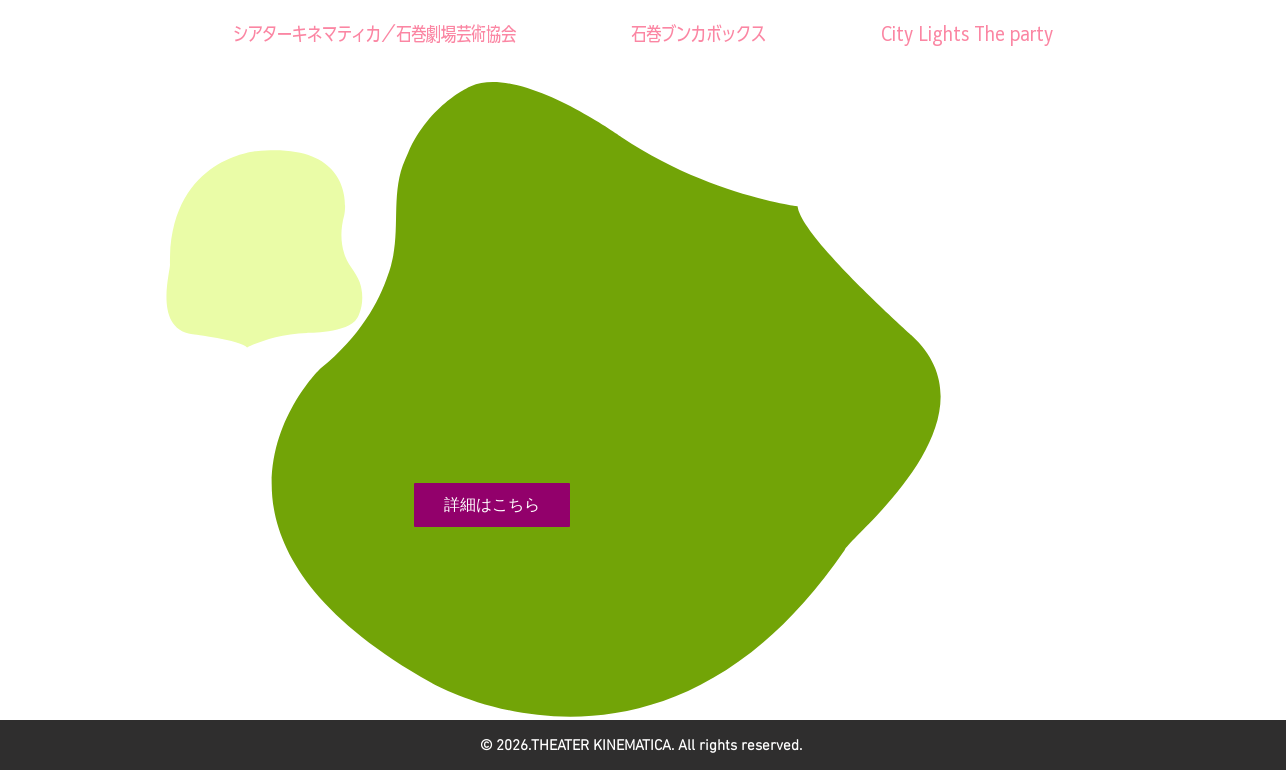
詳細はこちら (492, 504)
